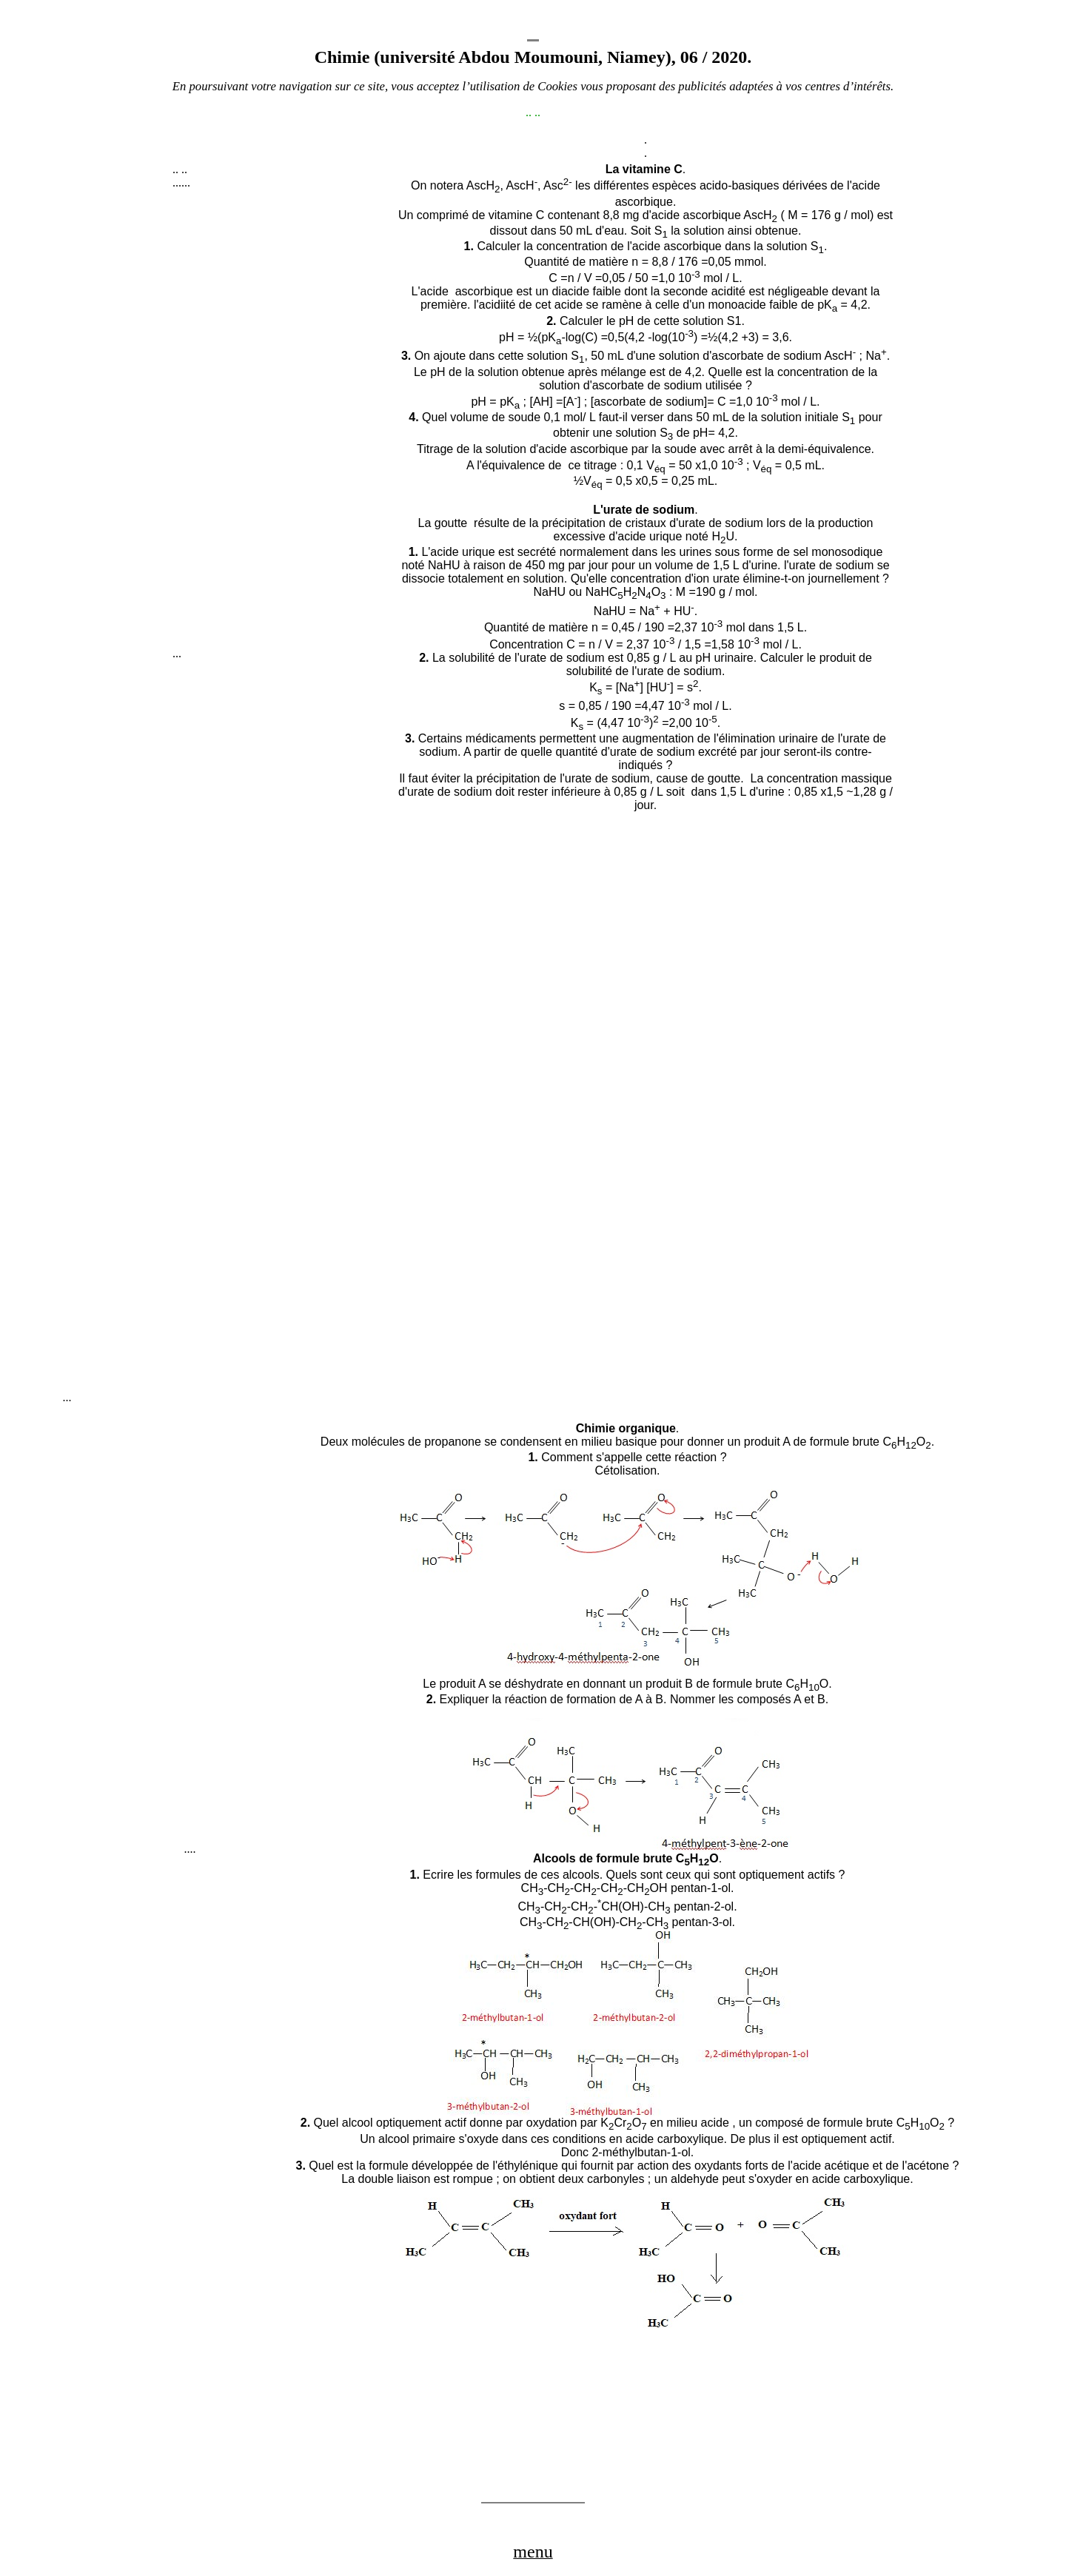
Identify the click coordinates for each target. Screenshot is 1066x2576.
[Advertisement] (283, 425)
